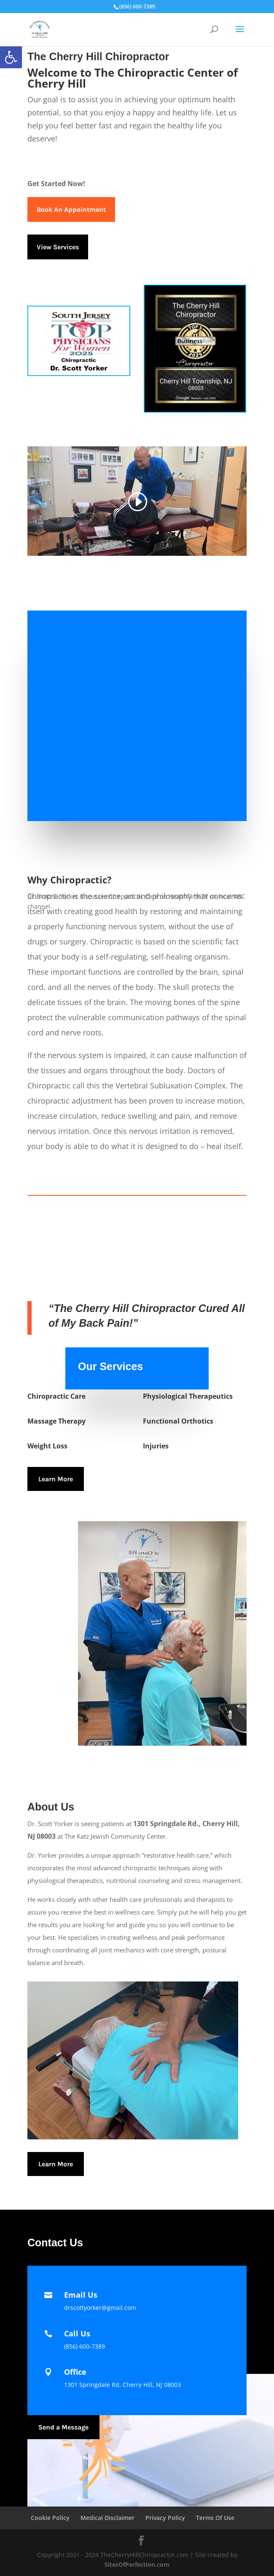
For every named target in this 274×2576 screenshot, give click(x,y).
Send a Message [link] (63, 2427)
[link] (11, 57)
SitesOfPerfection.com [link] (137, 2564)
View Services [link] (58, 247)
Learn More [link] (55, 1479)
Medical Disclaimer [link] (107, 2518)
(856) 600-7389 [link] (84, 2346)
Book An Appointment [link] (71, 209)
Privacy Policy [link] (165, 2518)
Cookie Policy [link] (50, 2518)
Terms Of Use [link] (215, 2518)
